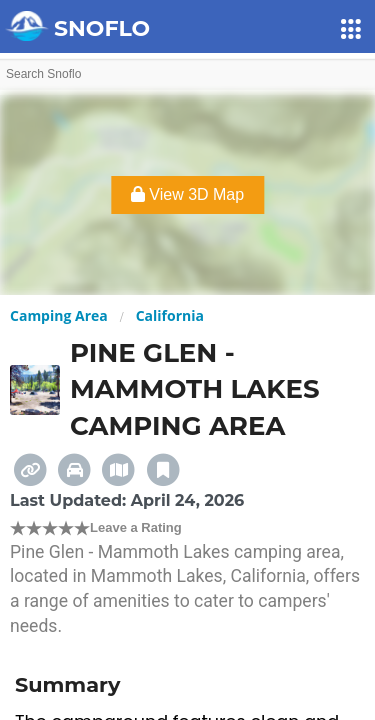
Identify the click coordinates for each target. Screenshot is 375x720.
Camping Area (59, 315)
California (170, 315)
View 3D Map (187, 194)
